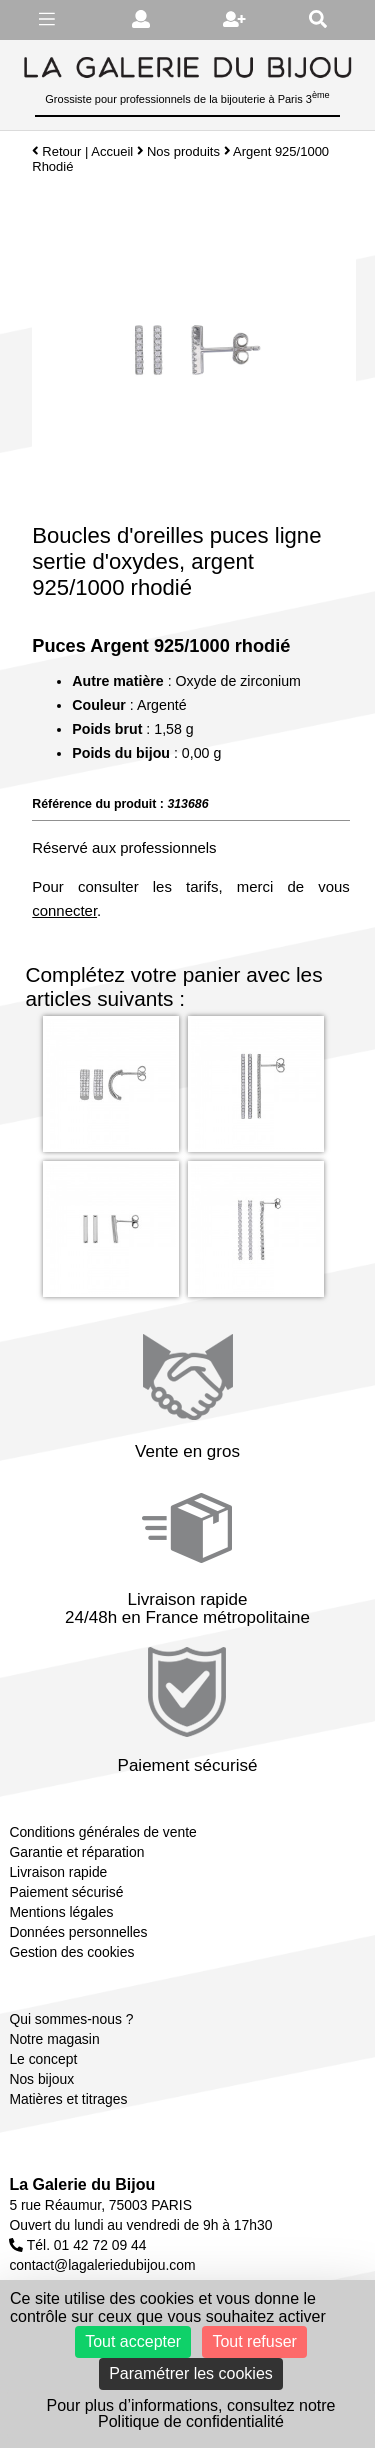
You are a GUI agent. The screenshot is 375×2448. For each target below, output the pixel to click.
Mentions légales (61, 1912)
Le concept (43, 2059)
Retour (56, 151)
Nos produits (183, 151)
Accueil (112, 151)
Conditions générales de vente (102, 1832)
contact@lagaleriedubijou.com (102, 2265)
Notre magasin (54, 2039)
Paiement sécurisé (66, 1892)
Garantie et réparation (76, 1852)
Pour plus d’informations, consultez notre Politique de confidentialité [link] (190, 2413)
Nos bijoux (41, 2079)
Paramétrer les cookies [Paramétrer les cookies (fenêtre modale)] (191, 2373)
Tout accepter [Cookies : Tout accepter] (133, 2341)
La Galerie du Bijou (82, 2184)
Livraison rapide (58, 1872)
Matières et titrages (68, 2099)
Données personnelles (78, 1932)
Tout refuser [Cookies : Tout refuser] (254, 2341)
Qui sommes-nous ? (71, 2019)
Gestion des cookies (71, 1952)
